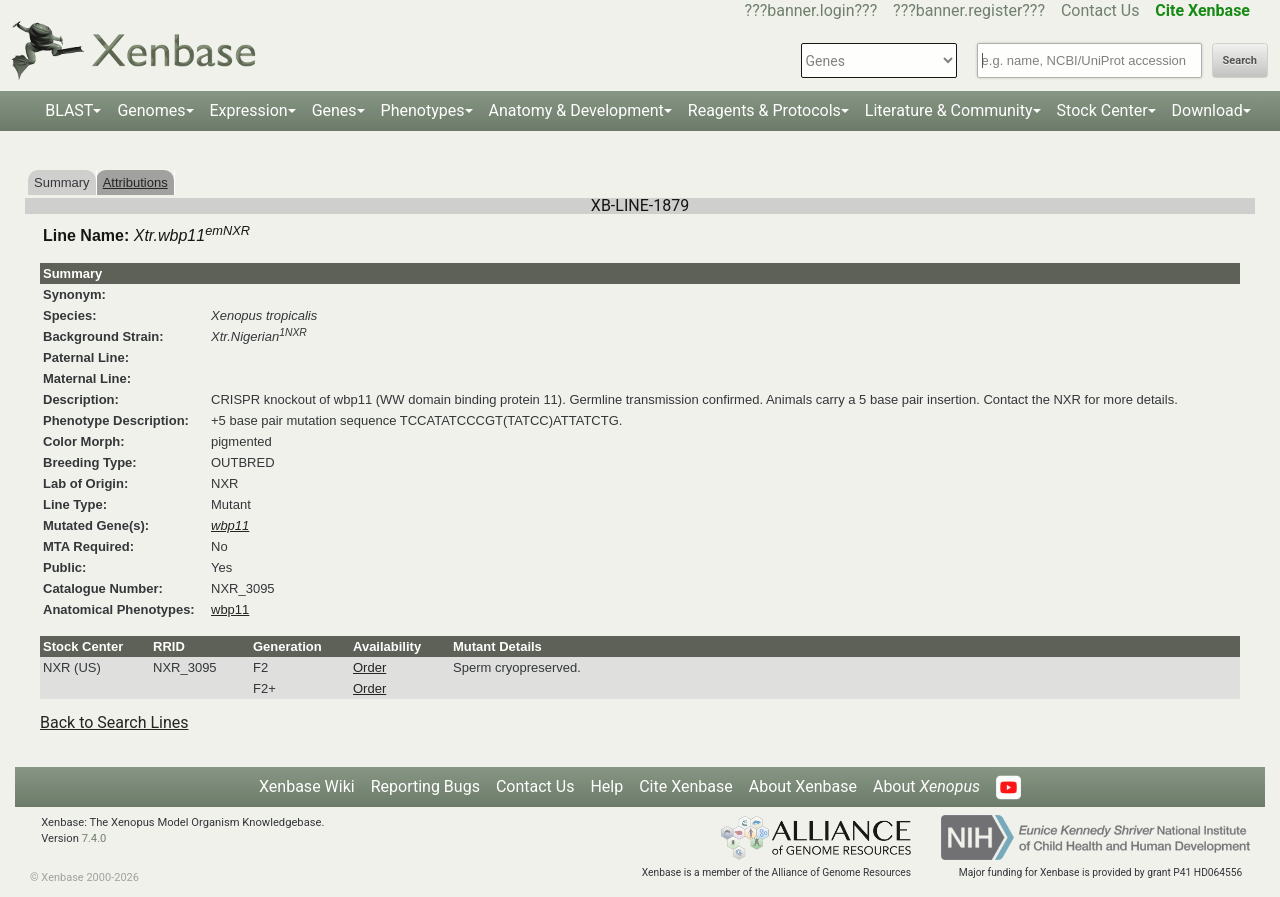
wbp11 (230, 609)
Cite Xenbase (686, 786)
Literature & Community (949, 110)
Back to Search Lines (114, 722)
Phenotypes (423, 110)
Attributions (135, 182)
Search (1240, 60)
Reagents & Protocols (764, 110)
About (926, 786)
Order (369, 667)
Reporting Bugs (425, 786)
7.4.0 (94, 838)
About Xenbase (803, 786)
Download (1207, 110)
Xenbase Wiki (307, 786)
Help (606, 786)
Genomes (151, 110)
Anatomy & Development (576, 110)
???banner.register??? (969, 10)
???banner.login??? (811, 10)
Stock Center (1102, 110)
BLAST (69, 110)
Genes (334, 110)
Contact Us (1100, 10)
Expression (249, 110)
